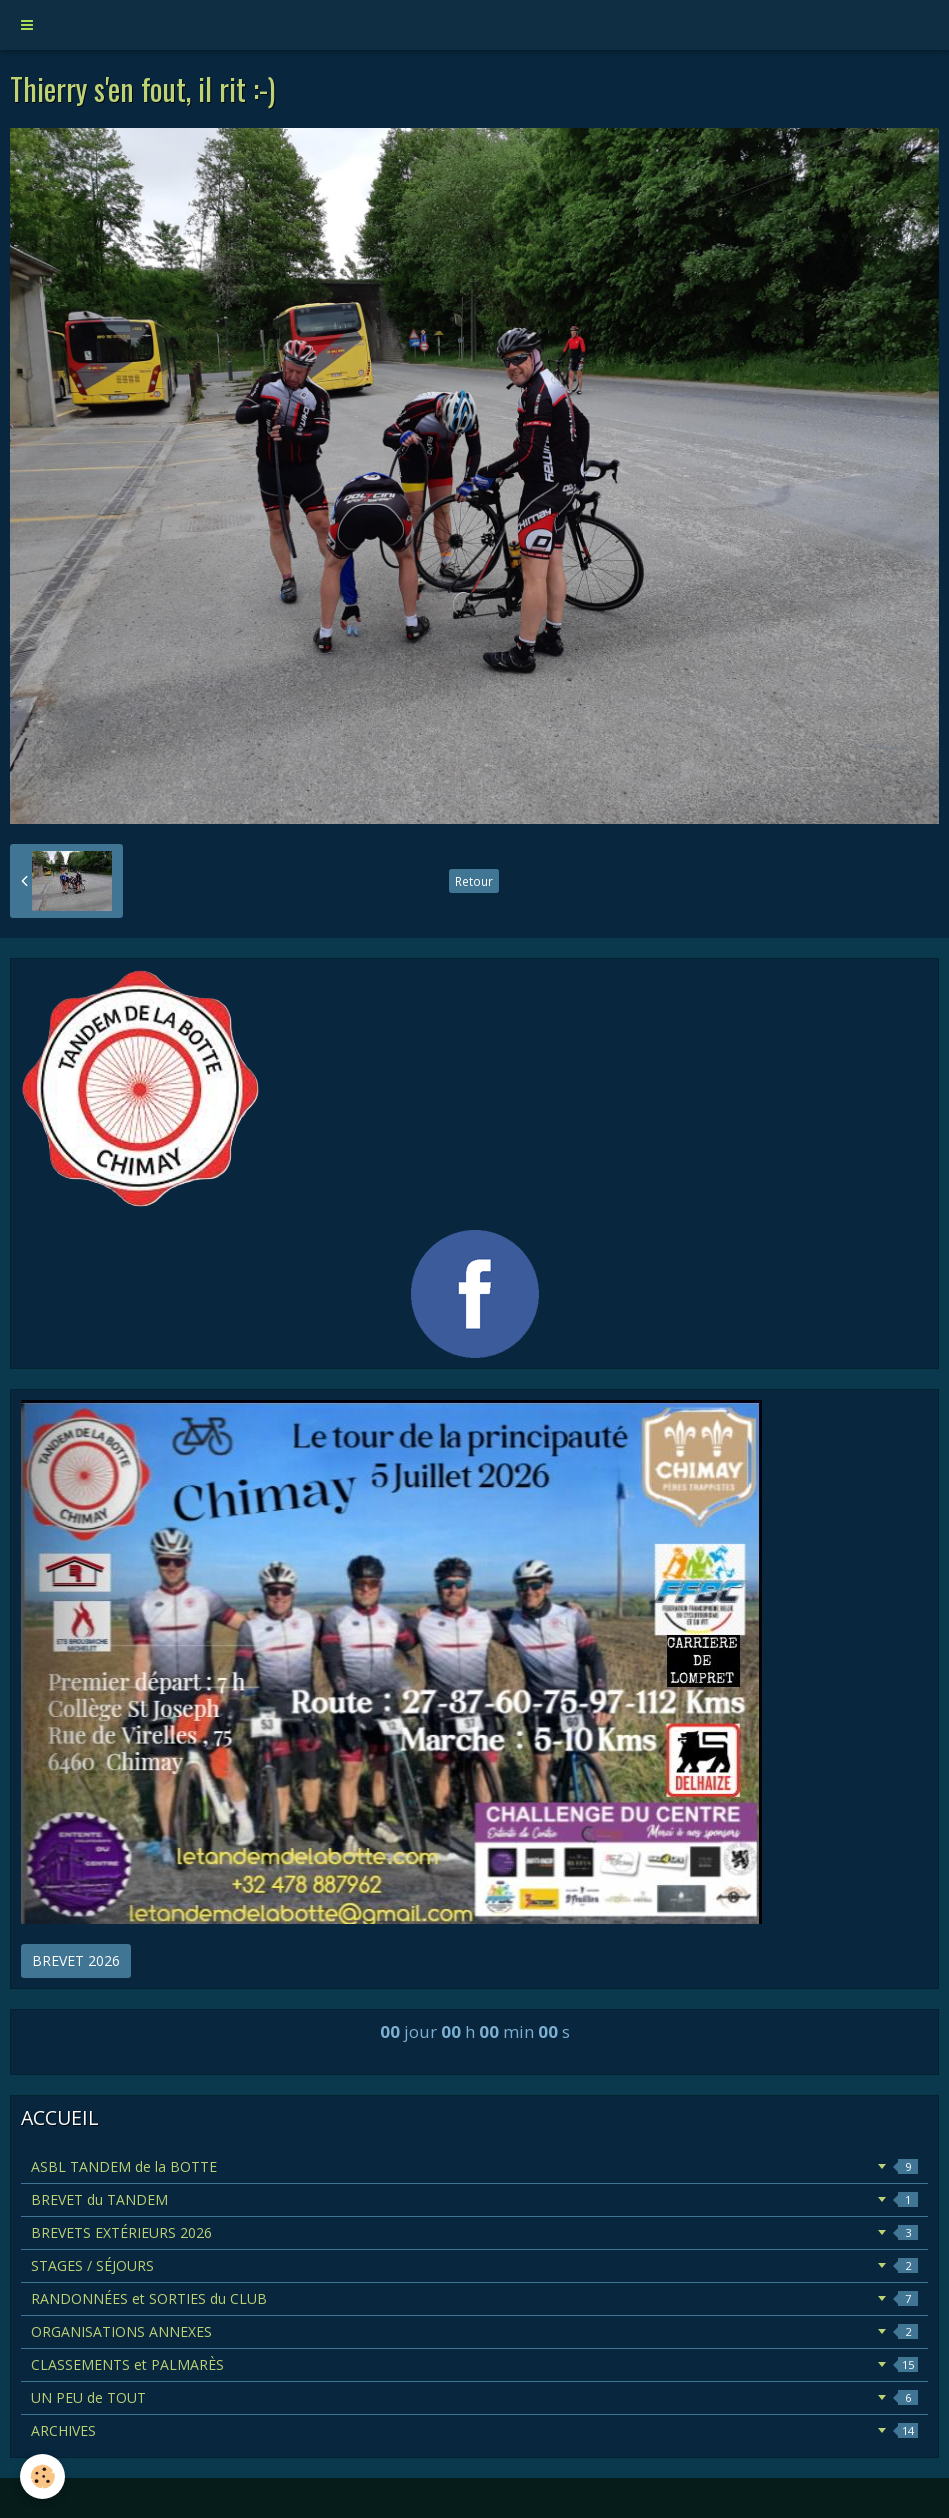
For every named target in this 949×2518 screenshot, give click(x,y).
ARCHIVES (474, 2430)
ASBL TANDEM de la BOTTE (474, 2166)
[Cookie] (42, 2476)
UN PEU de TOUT (474, 2397)
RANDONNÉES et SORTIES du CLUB (474, 2298)
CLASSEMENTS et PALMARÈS (474, 2364)
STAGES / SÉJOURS (474, 2265)
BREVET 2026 (76, 1960)
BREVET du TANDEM (474, 2199)
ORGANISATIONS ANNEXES (474, 2331)
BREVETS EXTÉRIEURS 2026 (474, 2232)
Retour (474, 881)
